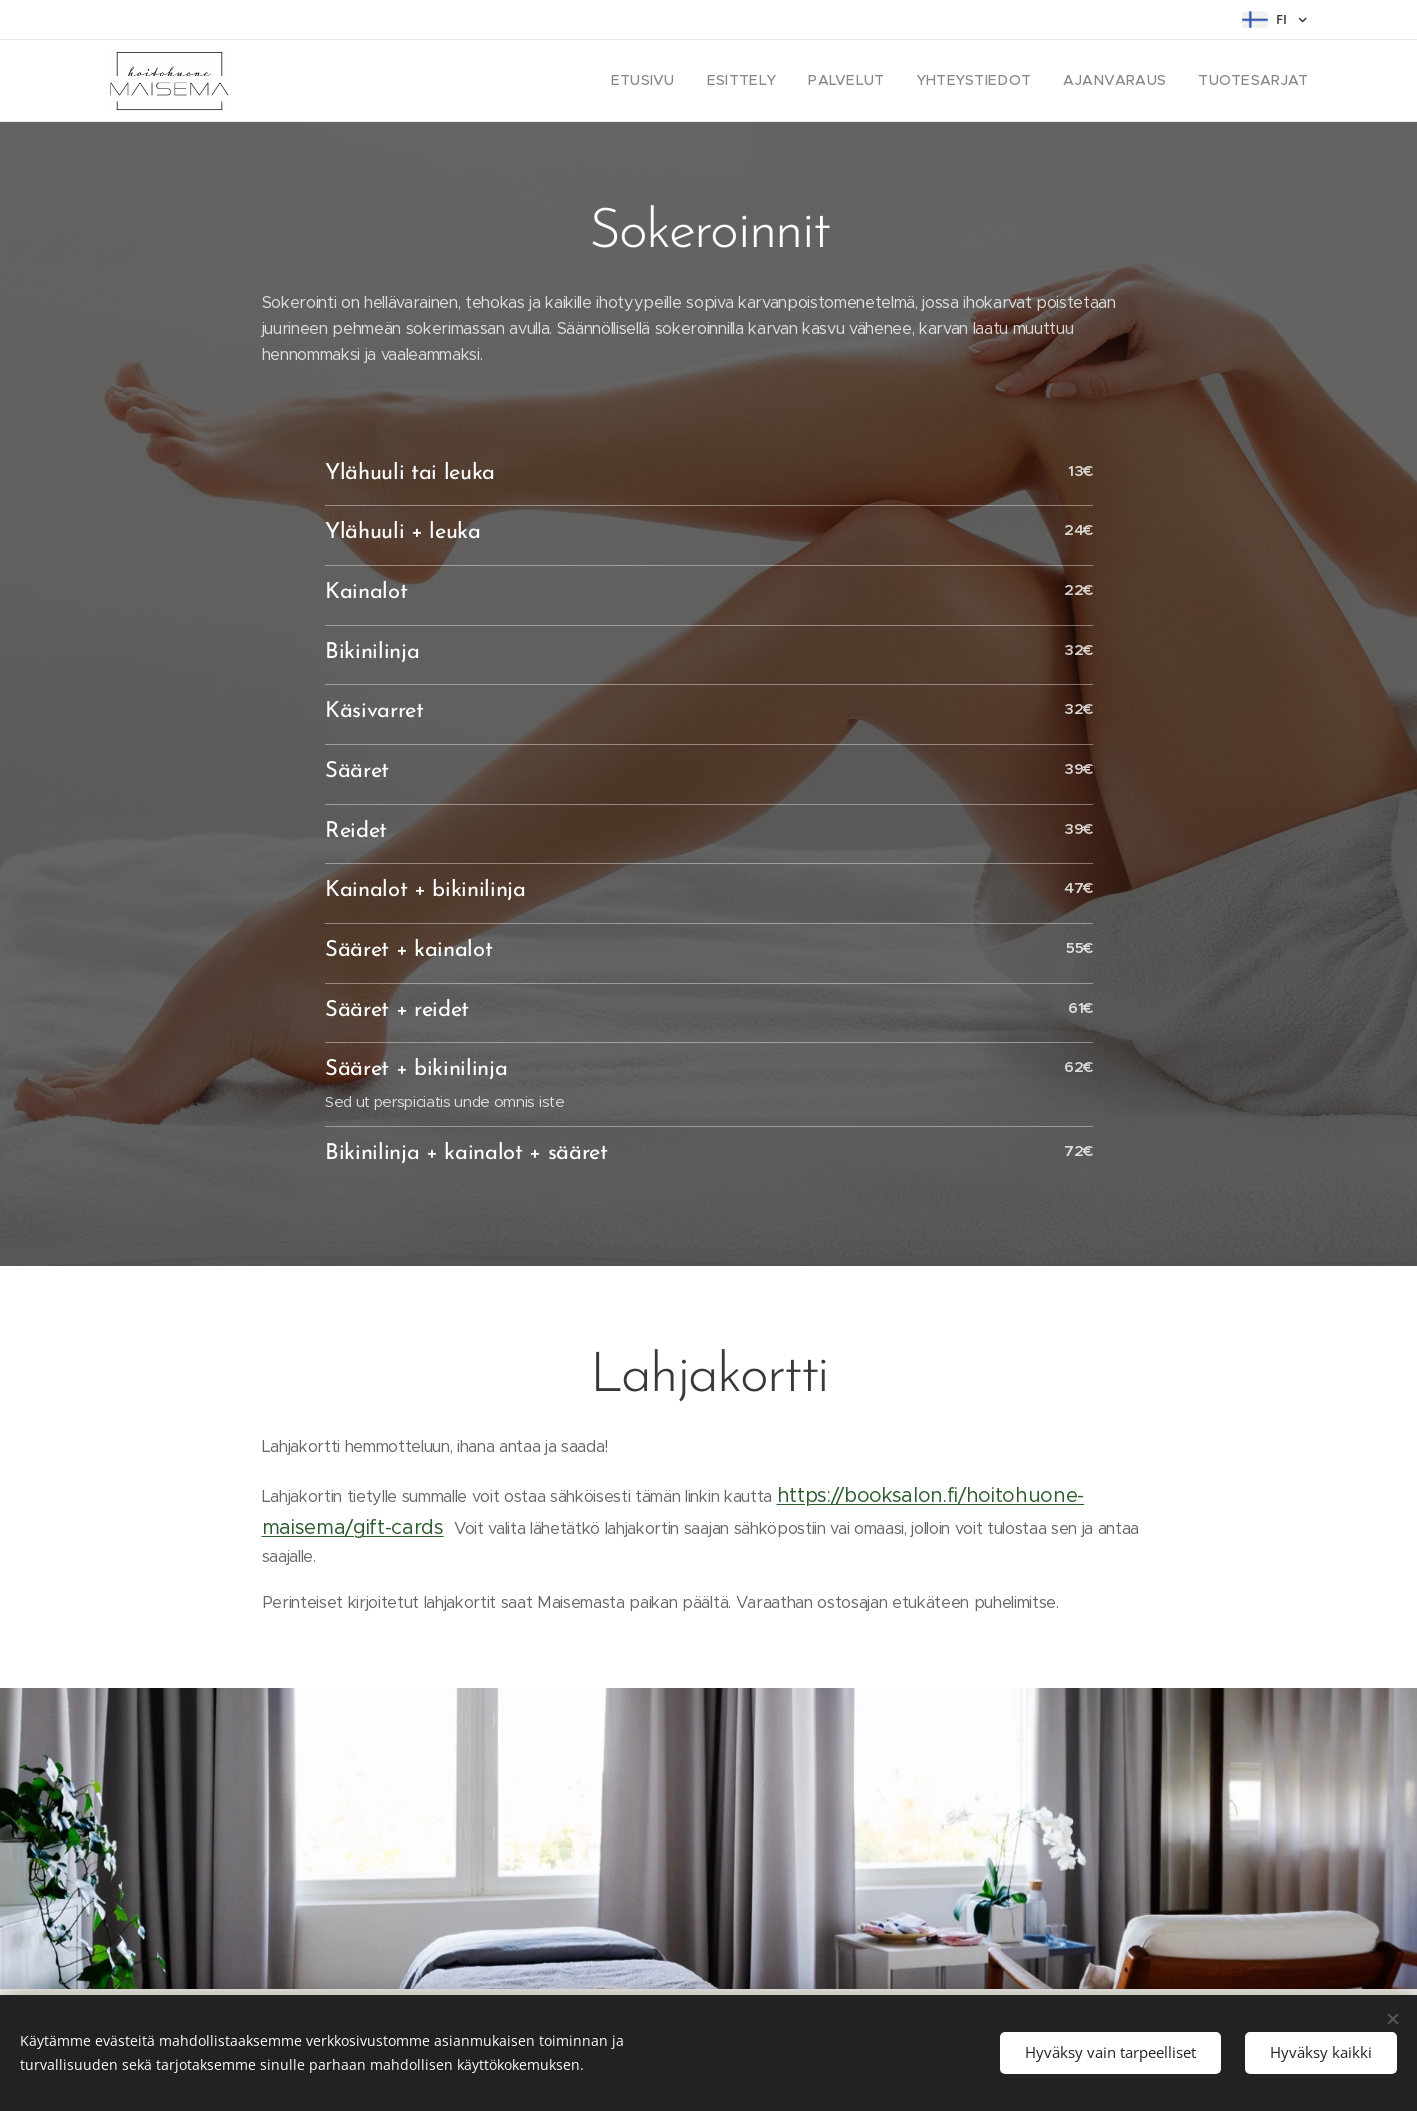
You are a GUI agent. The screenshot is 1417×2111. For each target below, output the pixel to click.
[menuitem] (688, 81)
